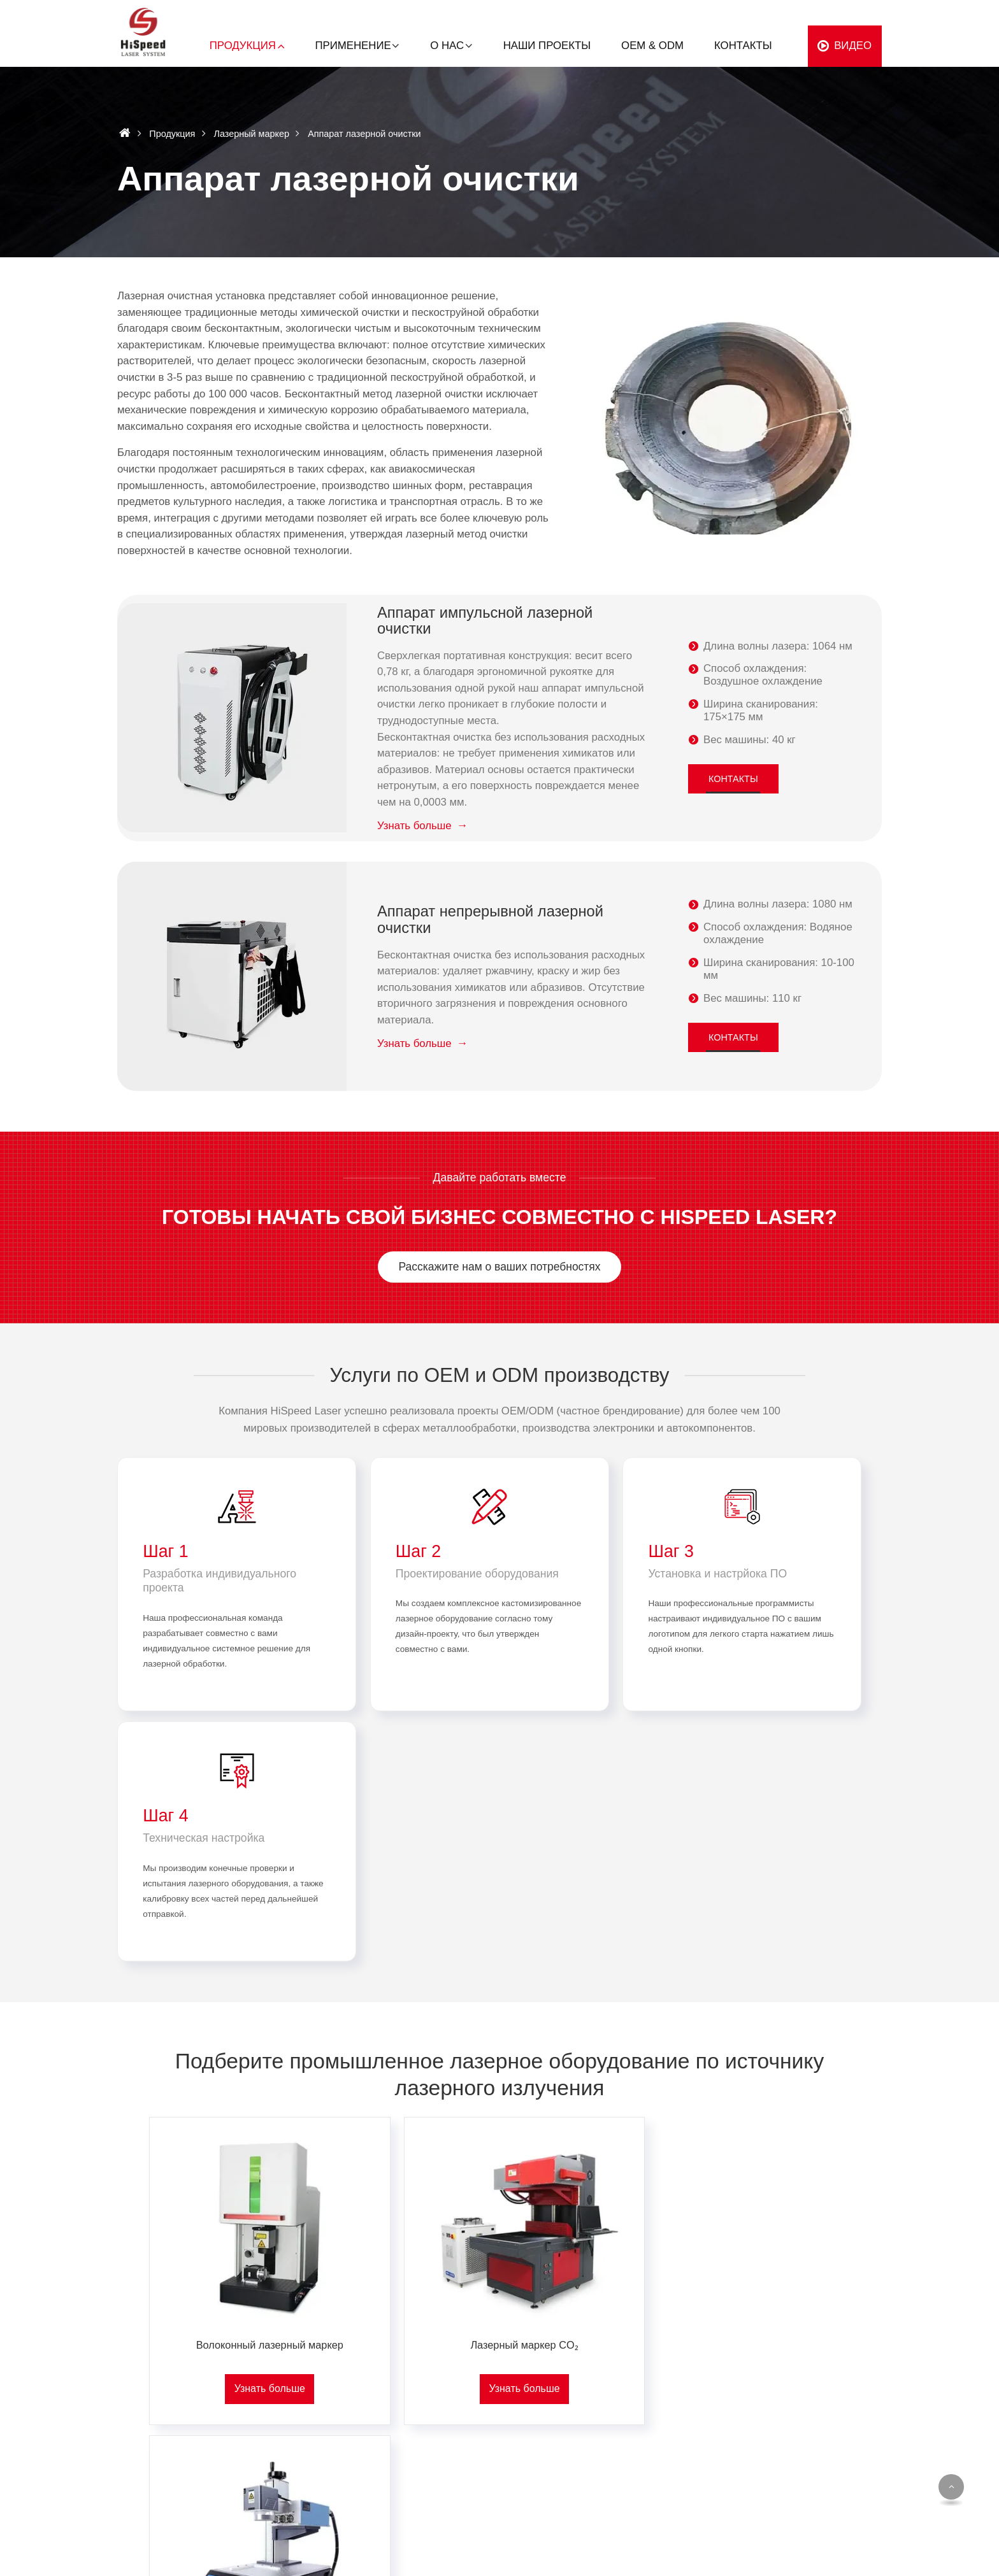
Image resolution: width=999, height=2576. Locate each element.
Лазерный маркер (251, 134)
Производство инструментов (679, 2487)
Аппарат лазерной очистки (321, 2412)
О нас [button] (447, 45)
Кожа (449, 2475)
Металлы (459, 2369)
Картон (454, 2433)
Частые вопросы (828, 2454)
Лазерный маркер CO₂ (499, 2125)
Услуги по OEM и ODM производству (499, 1375)
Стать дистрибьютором (843, 2433)
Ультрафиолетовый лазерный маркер (738, 2125)
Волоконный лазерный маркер (261, 2125)
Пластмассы (466, 2390)
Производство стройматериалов (687, 2369)
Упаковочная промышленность (684, 2412)
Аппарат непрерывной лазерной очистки (492, 920)
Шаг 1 (166, 1552)
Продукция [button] (243, 45)
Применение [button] (353, 45)
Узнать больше (414, 826)
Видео (853, 45)
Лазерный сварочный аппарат (329, 2390)
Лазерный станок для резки (323, 2433)
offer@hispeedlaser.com (156, 2391)
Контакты (743, 45)
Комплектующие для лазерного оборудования (332, 2460)
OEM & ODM (652, 45)
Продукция (172, 134)
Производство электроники (676, 2433)
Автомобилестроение (663, 2390)
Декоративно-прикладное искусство (672, 2460)
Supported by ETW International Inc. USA (499, 2558)
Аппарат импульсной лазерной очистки (486, 621)
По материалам (482, 2349)
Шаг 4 (751, 1552)
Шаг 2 (361, 1552)
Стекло (454, 2454)
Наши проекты (547, 45)
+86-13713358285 (142, 2415)
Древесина (462, 2412)
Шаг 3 (556, 1552)
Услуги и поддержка (835, 2412)
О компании (818, 2369)
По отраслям (652, 2349)
